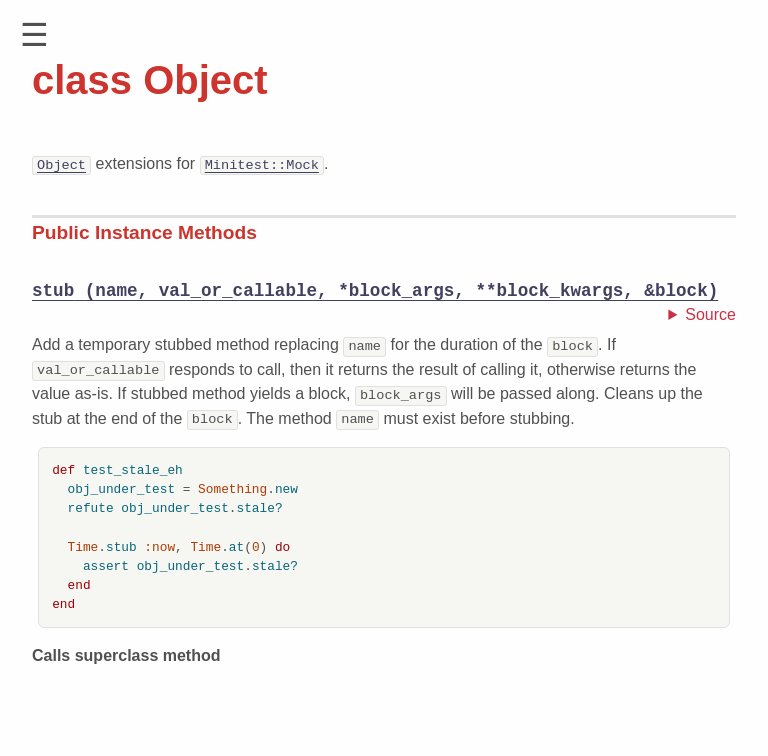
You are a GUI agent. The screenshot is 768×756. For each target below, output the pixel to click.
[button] (34, 35)
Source (710, 315)
